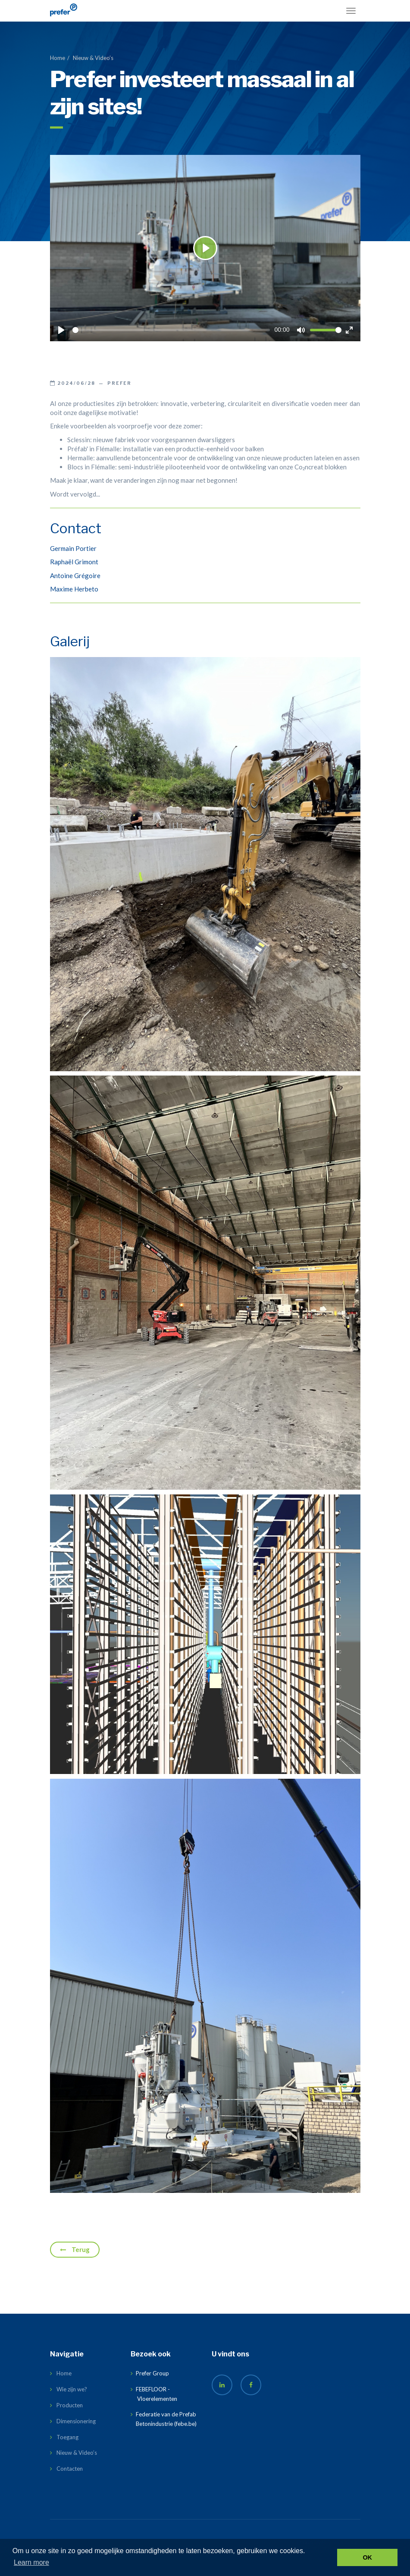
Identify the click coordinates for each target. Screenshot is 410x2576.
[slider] (171, 330)
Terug (75, 2249)
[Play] (61, 330)
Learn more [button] (31, 2562)
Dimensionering (76, 2421)
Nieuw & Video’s (93, 57)
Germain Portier (73, 548)
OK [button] (367, 2557)
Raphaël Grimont (74, 562)
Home (57, 57)
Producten (69, 2405)
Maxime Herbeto (74, 589)
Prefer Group (152, 2373)
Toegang (67, 2437)
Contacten (69, 2468)
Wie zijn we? (71, 2389)
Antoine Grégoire (75, 575)
